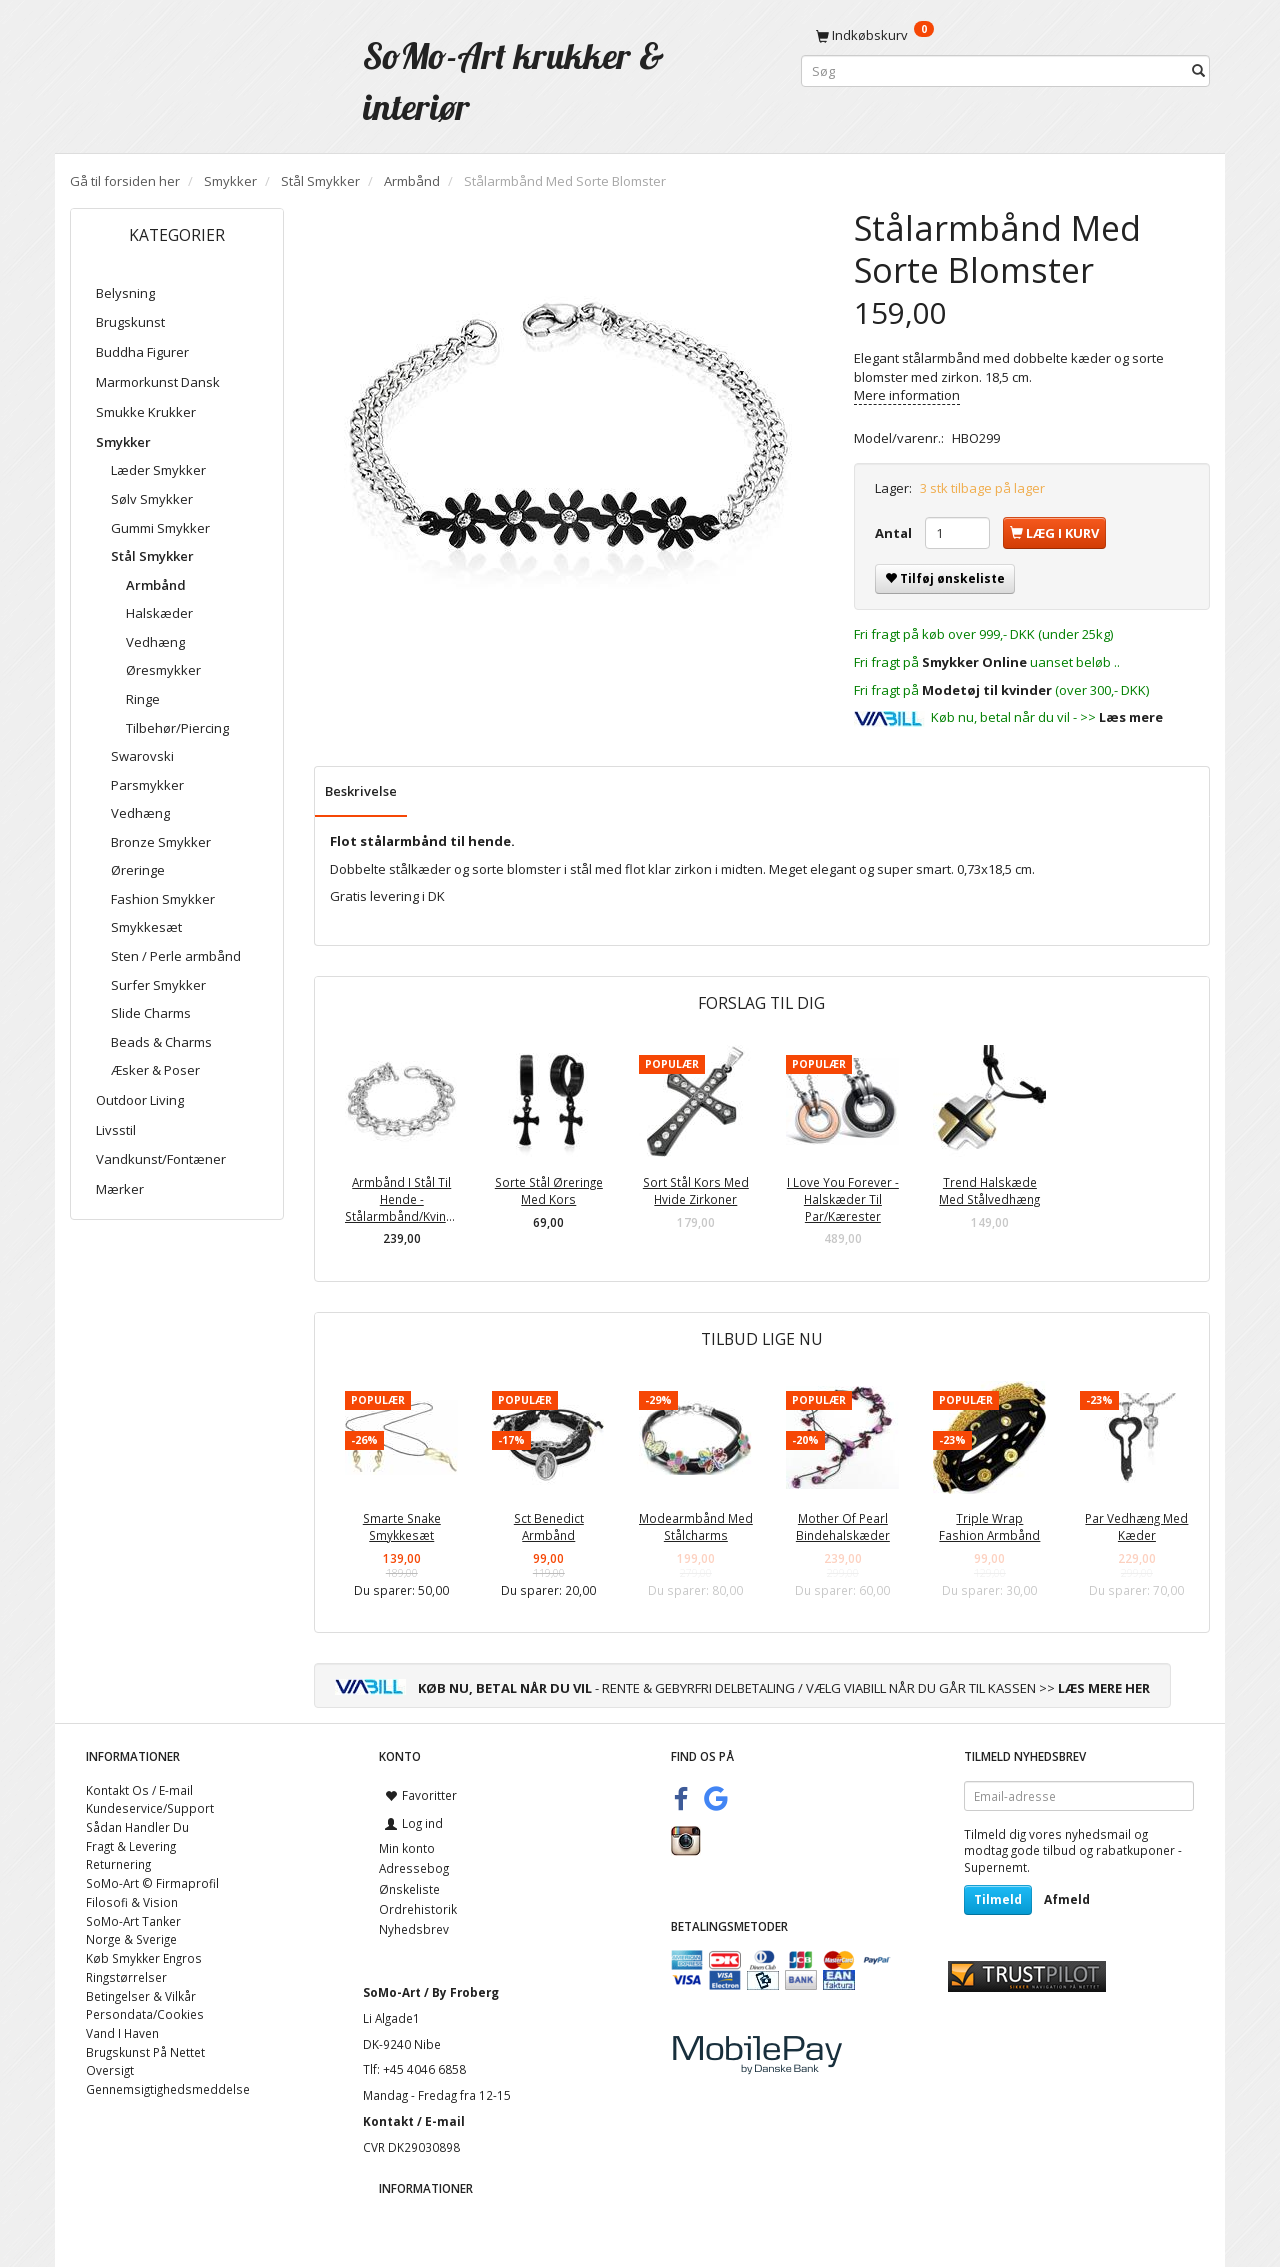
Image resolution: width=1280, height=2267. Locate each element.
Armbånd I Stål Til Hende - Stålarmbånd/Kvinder (402, 1198)
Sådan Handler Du (137, 1827)
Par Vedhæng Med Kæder (1136, 1526)
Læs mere (1131, 717)
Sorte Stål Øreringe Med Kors (549, 1190)
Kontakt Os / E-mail (139, 1790)
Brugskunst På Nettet (145, 2052)
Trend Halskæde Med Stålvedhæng (989, 1190)
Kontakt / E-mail (414, 2121)
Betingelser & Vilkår (141, 1996)
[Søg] (1198, 71)
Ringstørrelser (126, 1977)
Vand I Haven (122, 2033)
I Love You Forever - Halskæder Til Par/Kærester (843, 1198)
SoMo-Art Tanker (133, 1921)
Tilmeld (998, 1899)
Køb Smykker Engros (144, 1958)
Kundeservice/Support (150, 1808)
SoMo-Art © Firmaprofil (152, 1883)
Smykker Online (974, 662)
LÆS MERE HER (1104, 1688)
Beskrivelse (361, 791)
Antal (895, 533)
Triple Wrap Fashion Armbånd (989, 1526)
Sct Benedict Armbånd (549, 1526)
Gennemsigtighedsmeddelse (168, 2089)
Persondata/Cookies (145, 2014)
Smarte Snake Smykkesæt (402, 1526)
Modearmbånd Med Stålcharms (696, 1526)
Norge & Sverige (131, 1939)
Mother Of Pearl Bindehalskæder (843, 1526)
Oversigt (110, 2070)
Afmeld (1067, 1899)
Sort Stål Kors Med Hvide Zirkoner (696, 1190)
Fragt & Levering (131, 1846)
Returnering (118, 1864)
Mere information (907, 395)
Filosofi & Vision (132, 1902)
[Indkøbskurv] (1005, 35)
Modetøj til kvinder (987, 690)
